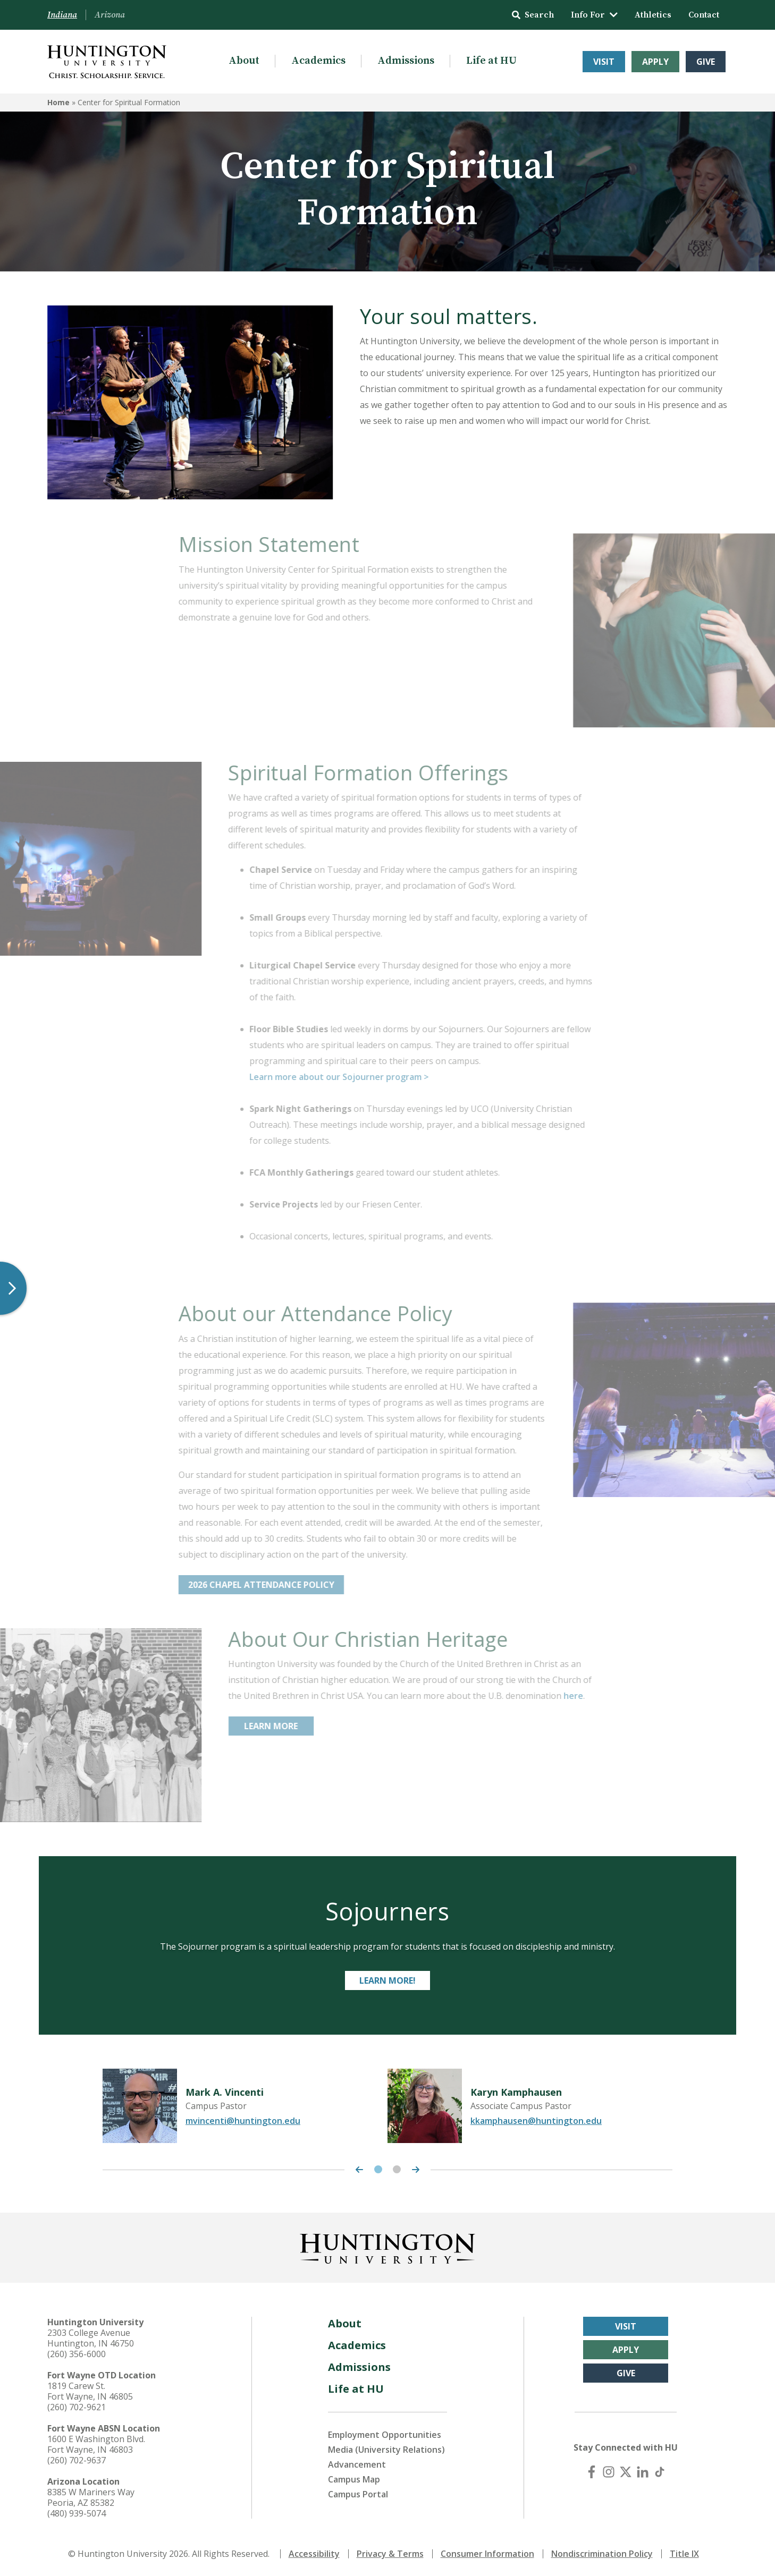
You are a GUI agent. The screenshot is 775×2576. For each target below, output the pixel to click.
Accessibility (314, 2554)
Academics (318, 60)
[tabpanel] (245, 2106)
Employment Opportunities (384, 2435)
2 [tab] (397, 2169)
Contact (703, 15)
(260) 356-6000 (76, 2354)
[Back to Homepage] (387, 2247)
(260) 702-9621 (76, 2407)
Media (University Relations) (386, 2449)
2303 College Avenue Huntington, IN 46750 (90, 2338)
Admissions (405, 60)
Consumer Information (487, 2554)
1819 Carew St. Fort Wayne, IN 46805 (90, 2391)
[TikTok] (659, 2472)
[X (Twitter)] (625, 2472)
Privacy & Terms (390, 2554)
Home (58, 102)
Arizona (110, 15)
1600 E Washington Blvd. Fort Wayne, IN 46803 (96, 2444)
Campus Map (354, 2479)
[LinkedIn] (642, 2472)
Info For (594, 15)
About (244, 60)
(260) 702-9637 (76, 2460)
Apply (655, 61)
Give (705, 61)
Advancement (357, 2464)
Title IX (684, 2554)
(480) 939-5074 (76, 2513)
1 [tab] (378, 2169)
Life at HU (491, 60)
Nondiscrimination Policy (602, 2554)
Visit (603, 61)
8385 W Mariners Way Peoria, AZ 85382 (90, 2497)
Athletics (653, 15)
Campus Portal (358, 2494)
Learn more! (387, 1980)
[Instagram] (608, 2472)
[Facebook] (591, 2472)
